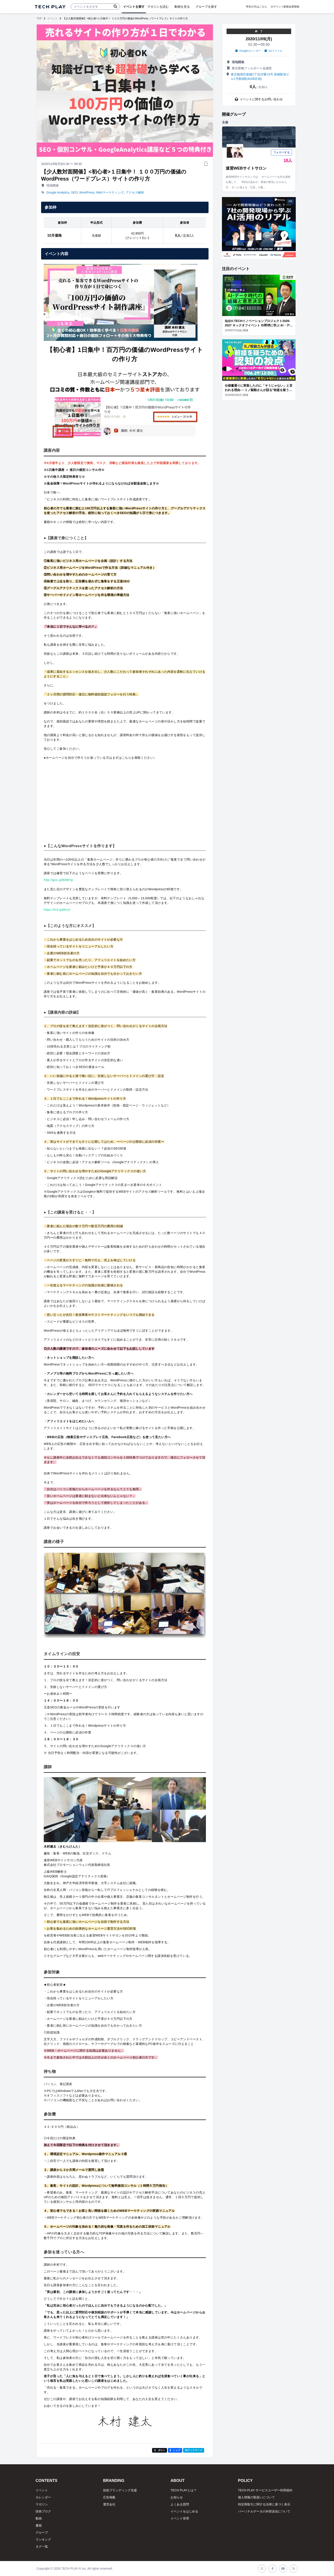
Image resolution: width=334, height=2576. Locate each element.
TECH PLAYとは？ (184, 2490)
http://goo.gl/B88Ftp (58, 880)
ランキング (43, 2539)
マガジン (42, 2504)
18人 (288, 160)
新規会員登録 (291, 6)
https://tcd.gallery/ (57, 909)
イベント (52, 18)
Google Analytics (57, 192)
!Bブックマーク (193, 2450)
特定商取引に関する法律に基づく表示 (264, 2504)
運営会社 (109, 2504)
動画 (39, 2518)
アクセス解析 (135, 192)
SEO (74, 192)
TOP (39, 18)
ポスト (159, 2450)
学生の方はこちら (256, 6)
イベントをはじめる (184, 2511)
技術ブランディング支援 (120, 2490)
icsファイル (273, 50)
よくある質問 (180, 2504)
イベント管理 (180, 2518)
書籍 (39, 2525)
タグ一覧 (42, 2546)
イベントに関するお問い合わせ (259, 99)
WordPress (86, 192)
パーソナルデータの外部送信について (264, 2511)
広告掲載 (109, 2497)
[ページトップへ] (50, 6)
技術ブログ (43, 2511)
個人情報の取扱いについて (256, 2497)
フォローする (281, 152)
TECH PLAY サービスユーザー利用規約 (265, 2490)
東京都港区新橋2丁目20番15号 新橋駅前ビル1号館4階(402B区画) (260, 76)
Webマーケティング (110, 192)
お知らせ (177, 2497)
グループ (42, 2532)
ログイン (275, 6)
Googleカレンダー (248, 50)
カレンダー (43, 2497)
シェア (175, 2450)
